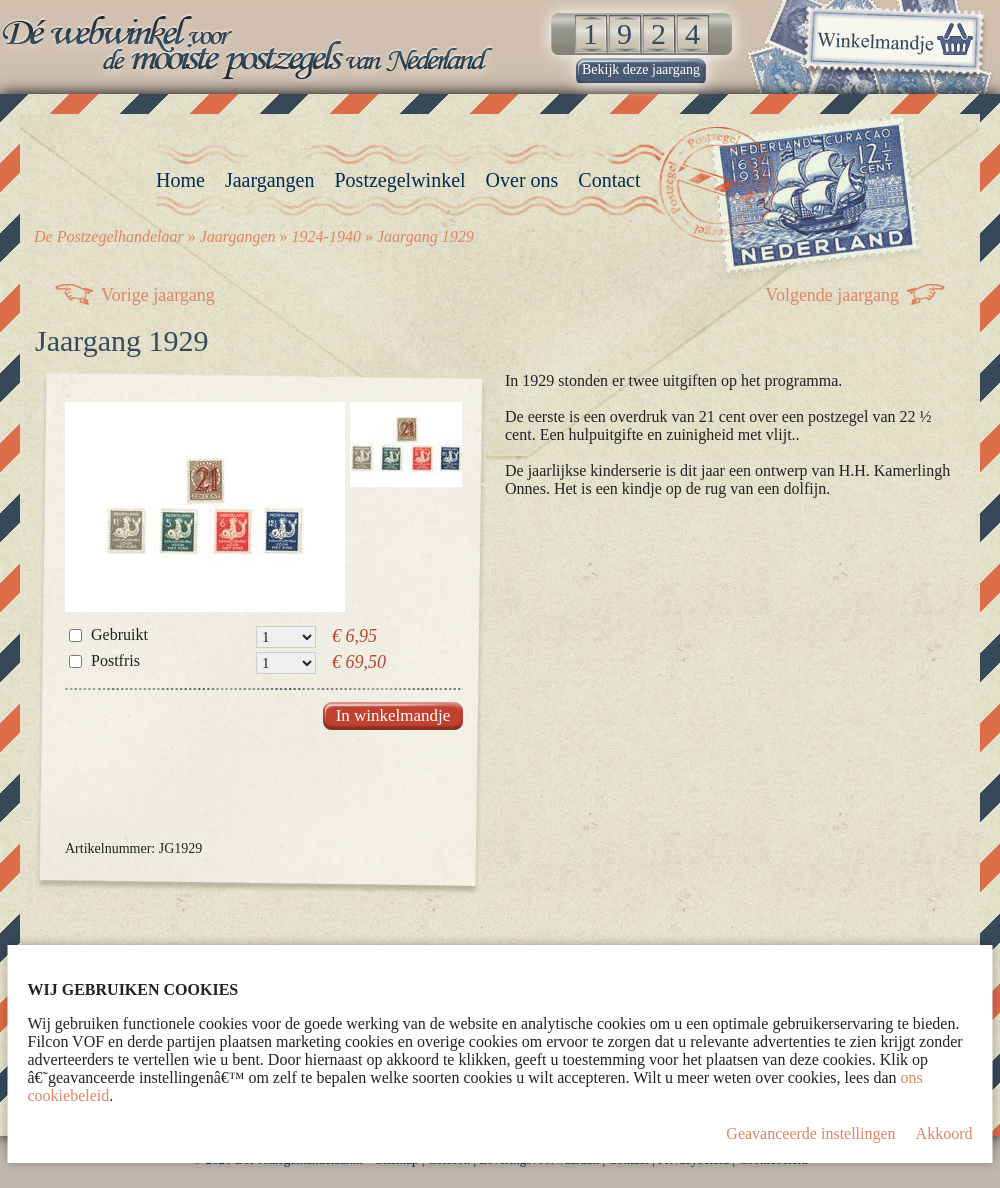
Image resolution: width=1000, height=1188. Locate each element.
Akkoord (944, 1133)
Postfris (115, 660)
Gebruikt (119, 634)
